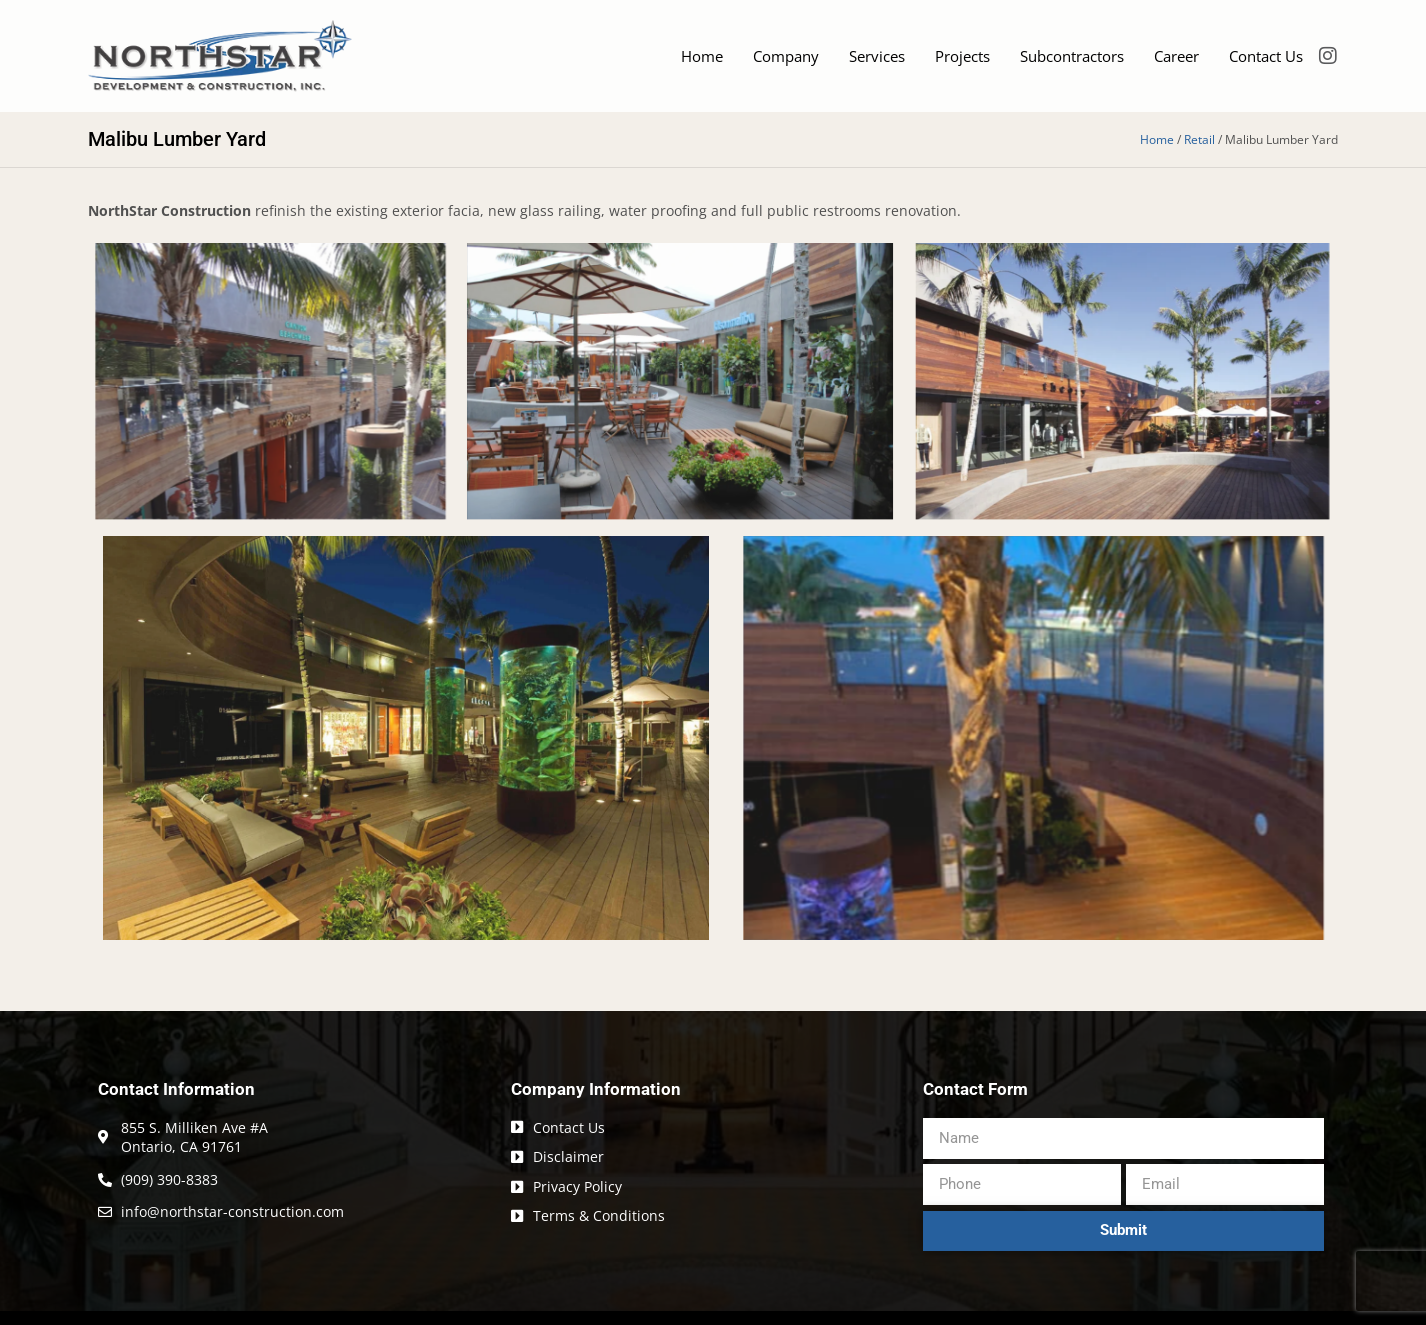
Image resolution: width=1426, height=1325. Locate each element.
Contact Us (1266, 56)
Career (1176, 56)
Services (877, 56)
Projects (962, 56)
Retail (1199, 139)
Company (786, 56)
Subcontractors (1072, 56)
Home (702, 56)
